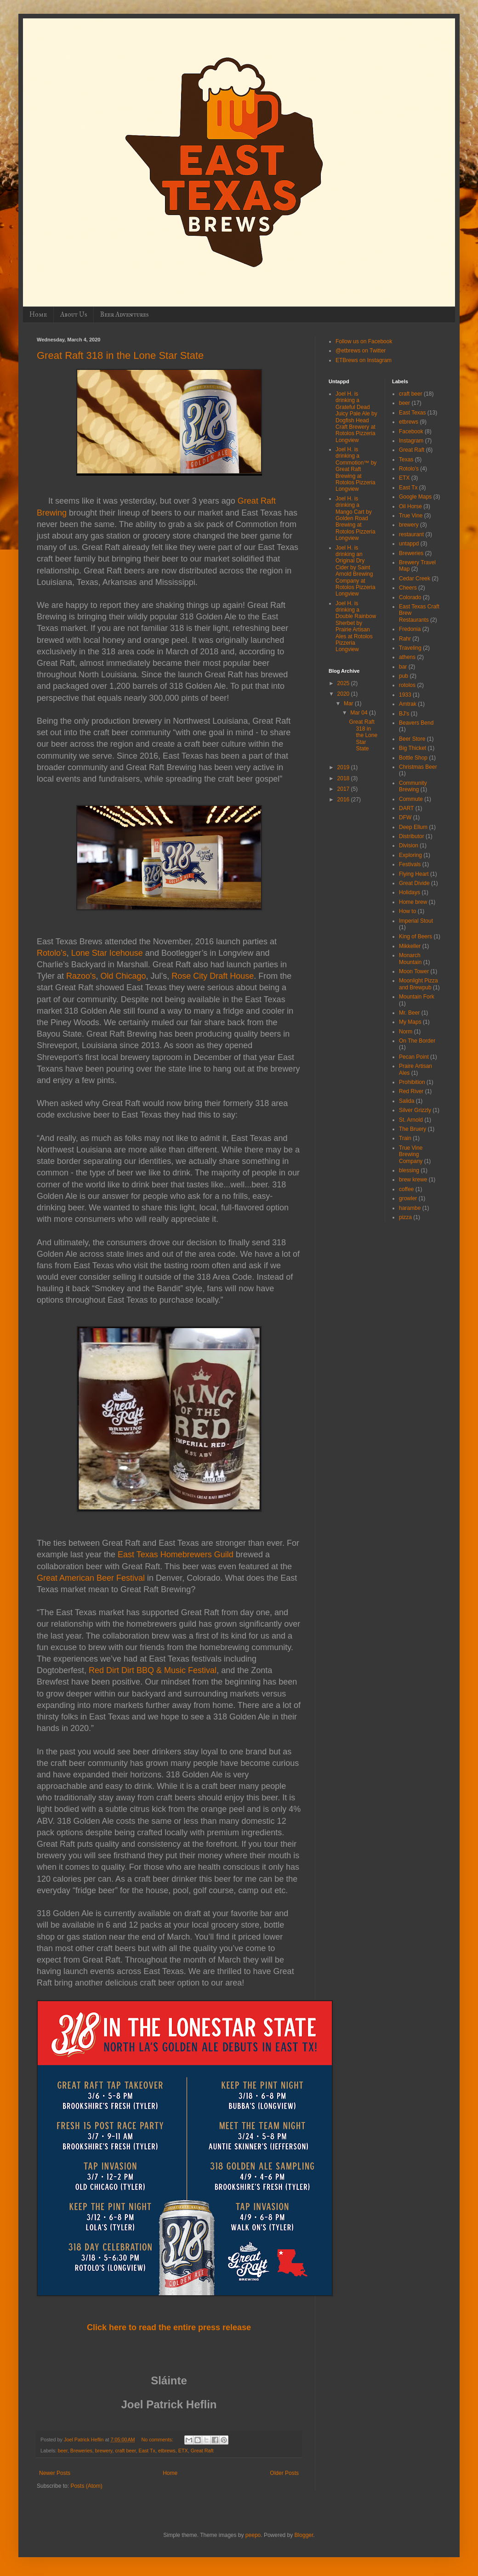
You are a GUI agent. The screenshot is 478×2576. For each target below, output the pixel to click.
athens (407, 657)
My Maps (410, 1022)
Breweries (81, 2450)
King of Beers (415, 936)
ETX (183, 2450)
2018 (344, 778)
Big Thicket (412, 748)
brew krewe (413, 1179)
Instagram (411, 440)
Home (38, 314)
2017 (344, 789)
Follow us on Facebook (364, 341)
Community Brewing (413, 786)
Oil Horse (410, 506)
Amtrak (407, 704)
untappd (409, 543)
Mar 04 (359, 712)
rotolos (407, 685)
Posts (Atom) (86, 2486)
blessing (409, 1170)
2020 (344, 694)
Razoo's (81, 976)
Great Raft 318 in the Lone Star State (120, 355)
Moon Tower (414, 971)
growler (408, 1198)
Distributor (411, 836)
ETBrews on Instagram (364, 360)
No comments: (158, 2439)
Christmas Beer (418, 767)
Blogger (304, 2535)
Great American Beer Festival (91, 1578)
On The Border (417, 1041)
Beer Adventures (124, 314)
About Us (73, 314)
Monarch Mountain (410, 958)
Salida (406, 1101)
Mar (349, 703)
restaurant (411, 534)
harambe (410, 1208)
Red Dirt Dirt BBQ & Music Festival (152, 1670)
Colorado (410, 597)
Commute (411, 799)
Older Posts (284, 2473)
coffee (406, 1189)
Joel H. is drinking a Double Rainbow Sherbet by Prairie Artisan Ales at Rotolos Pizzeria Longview (356, 626)
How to (407, 911)
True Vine (410, 515)
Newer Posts (54, 2473)
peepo (253, 2535)
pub (403, 676)
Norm (405, 1031)
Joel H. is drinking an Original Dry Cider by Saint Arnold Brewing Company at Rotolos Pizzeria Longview (356, 571)
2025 (344, 683)
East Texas (412, 412)
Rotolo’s (52, 953)
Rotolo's (409, 468)
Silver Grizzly (415, 1110)
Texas (406, 459)
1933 (405, 695)
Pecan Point (414, 1057)
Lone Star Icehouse (107, 953)
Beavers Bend (416, 723)
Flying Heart (414, 874)
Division (408, 845)
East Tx (146, 2450)
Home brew (413, 902)
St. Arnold (411, 1120)
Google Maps (415, 497)
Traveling (410, 648)
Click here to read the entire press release (169, 2327)
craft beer (125, 2450)
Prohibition (412, 1082)
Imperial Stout (416, 921)
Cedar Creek (414, 578)
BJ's (404, 713)
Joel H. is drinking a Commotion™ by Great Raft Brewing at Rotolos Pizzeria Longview (356, 469)
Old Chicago (123, 976)
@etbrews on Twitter (361, 350)
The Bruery (412, 1129)
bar (403, 667)
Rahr (405, 638)
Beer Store (412, 739)
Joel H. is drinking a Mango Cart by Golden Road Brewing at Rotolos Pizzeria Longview (356, 518)
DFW (405, 817)
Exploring (410, 855)
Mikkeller (410, 946)
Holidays (409, 892)
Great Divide (414, 883)
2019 (344, 767)
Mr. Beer (409, 1013)
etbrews (167, 2450)
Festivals (410, 864)
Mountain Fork (416, 996)
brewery (104, 2450)
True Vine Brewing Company (410, 1154)
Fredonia (410, 629)
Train (405, 1138)
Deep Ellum (413, 827)
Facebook (411, 431)
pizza (405, 1217)
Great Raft (202, 2450)
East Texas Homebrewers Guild (175, 1554)
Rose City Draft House (212, 976)
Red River (411, 1091)
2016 (344, 799)
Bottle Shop (413, 758)
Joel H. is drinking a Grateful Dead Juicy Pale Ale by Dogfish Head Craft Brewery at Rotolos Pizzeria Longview (356, 417)
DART (406, 808)
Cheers (408, 587)
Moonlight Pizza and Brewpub (418, 983)
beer (63, 2450)
